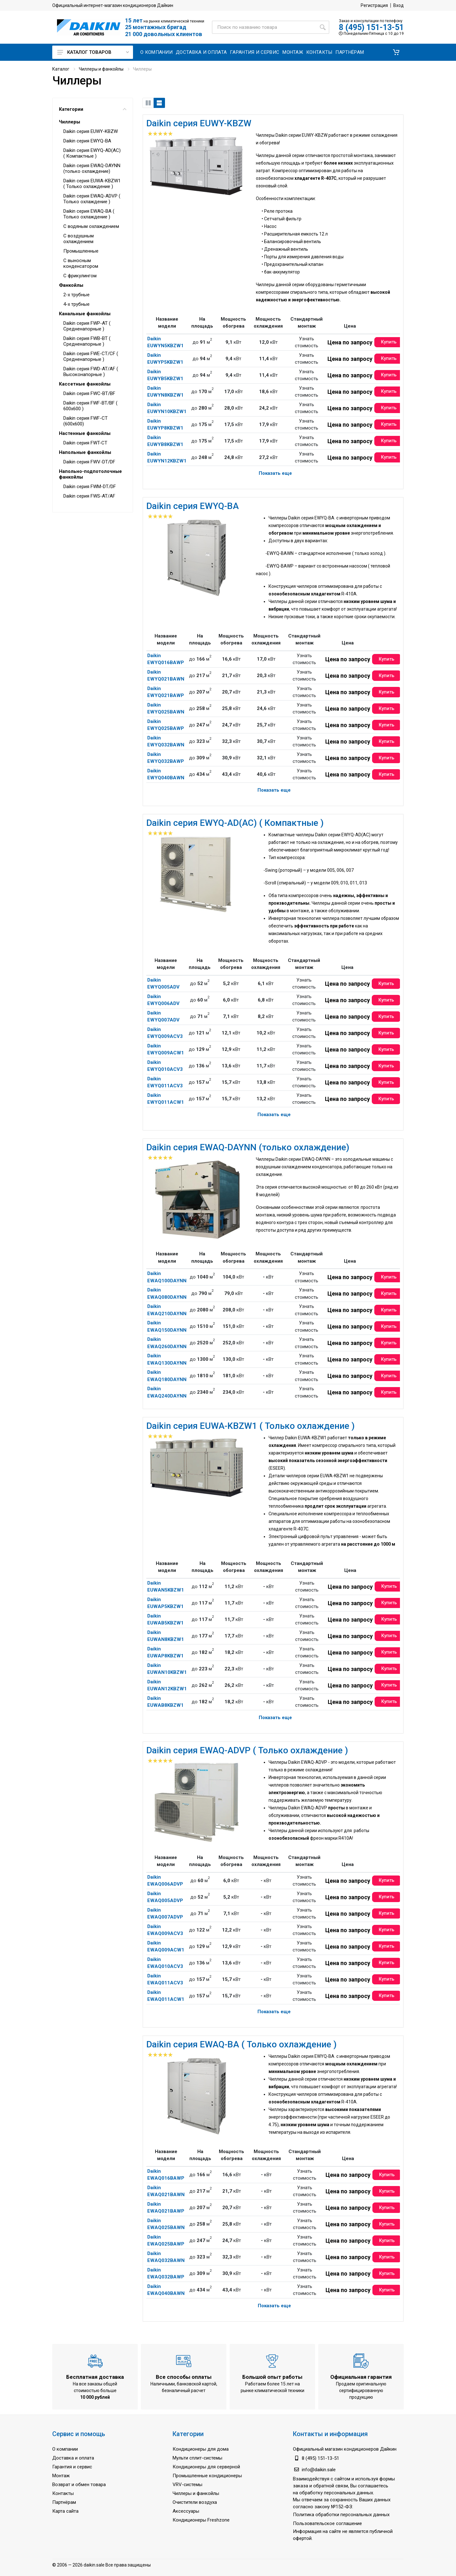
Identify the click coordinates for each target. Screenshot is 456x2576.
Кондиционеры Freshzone (201, 2520)
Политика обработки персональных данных (341, 2514)
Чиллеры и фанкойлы (101, 69)
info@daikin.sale (319, 2469)
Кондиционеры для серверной (206, 2467)
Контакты (63, 2493)
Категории (92, 109)
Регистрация (374, 5)
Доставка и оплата (73, 2458)
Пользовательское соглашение (327, 2523)
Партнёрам (64, 2502)
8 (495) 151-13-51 (371, 27)
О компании (65, 2449)
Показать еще (275, 473)
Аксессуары (186, 2511)
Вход (398, 5)
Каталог (60, 69)
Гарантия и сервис (72, 2467)
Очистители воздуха (195, 2502)
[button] (396, 52)
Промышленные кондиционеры (207, 2476)
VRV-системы (187, 2484)
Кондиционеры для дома (201, 2449)
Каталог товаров (93, 52)
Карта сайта (65, 2511)
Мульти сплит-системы (197, 2458)
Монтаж (61, 2476)
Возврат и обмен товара (79, 2484)
